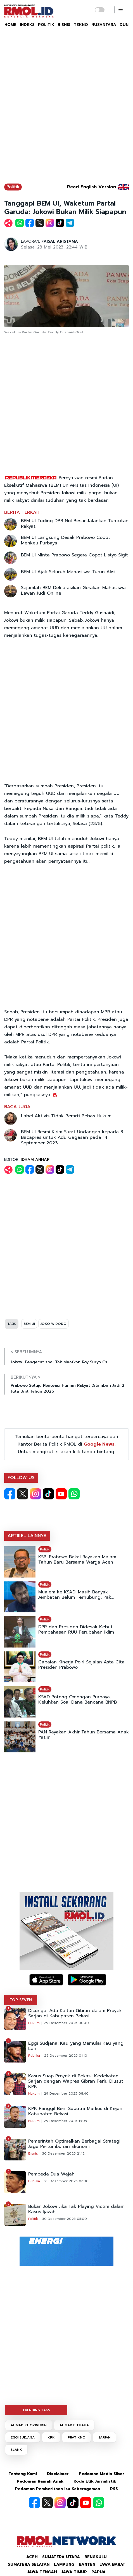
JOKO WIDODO (53, 1323)
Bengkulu (95, 2557)
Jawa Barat (112, 2564)
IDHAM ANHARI (36, 1159)
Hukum (34, 2022)
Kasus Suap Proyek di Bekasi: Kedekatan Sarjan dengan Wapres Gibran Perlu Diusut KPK (75, 2081)
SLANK (16, 2449)
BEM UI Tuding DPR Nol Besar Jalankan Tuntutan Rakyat (75, 523)
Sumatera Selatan (28, 2564)
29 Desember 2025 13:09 (65, 2120)
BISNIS (64, 25)
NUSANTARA (103, 25)
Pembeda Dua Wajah (51, 2174)
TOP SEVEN (21, 2000)
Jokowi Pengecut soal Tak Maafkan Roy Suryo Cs (59, 1362)
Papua (98, 2572)
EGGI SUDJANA (23, 2437)
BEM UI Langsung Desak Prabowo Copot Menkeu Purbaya (65, 540)
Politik (13, 187)
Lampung (64, 2564)
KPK (51, 2437)
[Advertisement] (66, 108)
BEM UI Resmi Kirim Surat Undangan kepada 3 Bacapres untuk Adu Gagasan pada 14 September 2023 (72, 1137)
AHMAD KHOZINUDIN (29, 2425)
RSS (114, 2489)
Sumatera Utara (61, 2557)
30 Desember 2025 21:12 (63, 2153)
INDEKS (27, 25)
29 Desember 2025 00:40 (66, 2022)
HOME (10, 25)
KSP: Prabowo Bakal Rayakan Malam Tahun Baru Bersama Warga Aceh (77, 1559)
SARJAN (104, 2437)
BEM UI (29, 1323)
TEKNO (81, 25)
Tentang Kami (23, 2474)
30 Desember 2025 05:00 (64, 2218)
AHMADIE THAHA (74, 2425)
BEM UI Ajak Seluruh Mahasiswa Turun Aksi (68, 572)
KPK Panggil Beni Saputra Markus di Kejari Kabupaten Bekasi (75, 2111)
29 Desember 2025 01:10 (65, 2055)
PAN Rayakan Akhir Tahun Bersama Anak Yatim (83, 1735)
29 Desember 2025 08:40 (66, 2093)
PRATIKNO (77, 2437)
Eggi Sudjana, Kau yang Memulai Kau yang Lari (76, 2046)
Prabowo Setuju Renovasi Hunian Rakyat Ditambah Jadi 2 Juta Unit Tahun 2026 (67, 1388)
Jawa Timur (74, 2572)
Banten (87, 2564)
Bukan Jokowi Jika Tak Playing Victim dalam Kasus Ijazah (76, 2209)
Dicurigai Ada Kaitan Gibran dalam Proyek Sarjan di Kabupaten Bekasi (75, 2013)
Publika (34, 2055)
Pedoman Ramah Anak (40, 2481)
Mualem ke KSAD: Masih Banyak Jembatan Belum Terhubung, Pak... (76, 1595)
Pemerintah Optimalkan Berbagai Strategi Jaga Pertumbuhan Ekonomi (74, 2144)
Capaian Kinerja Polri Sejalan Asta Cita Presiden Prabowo (81, 1665)
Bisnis (33, 2153)
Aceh (32, 2557)
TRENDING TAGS (36, 2410)
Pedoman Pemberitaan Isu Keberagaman (57, 2489)
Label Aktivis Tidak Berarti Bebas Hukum (66, 1116)
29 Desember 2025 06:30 (66, 2181)
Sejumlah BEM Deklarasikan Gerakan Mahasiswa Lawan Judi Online (73, 590)
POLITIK (46, 25)
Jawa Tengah (42, 2572)
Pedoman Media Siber (101, 2474)
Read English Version (91, 187)
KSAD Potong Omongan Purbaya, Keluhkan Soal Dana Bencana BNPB (77, 1699)
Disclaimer (58, 2474)
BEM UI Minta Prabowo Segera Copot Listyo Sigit (74, 555)
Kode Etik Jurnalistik (94, 2481)
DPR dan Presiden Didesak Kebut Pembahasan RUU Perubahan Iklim (76, 1629)
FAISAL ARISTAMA (59, 241)
